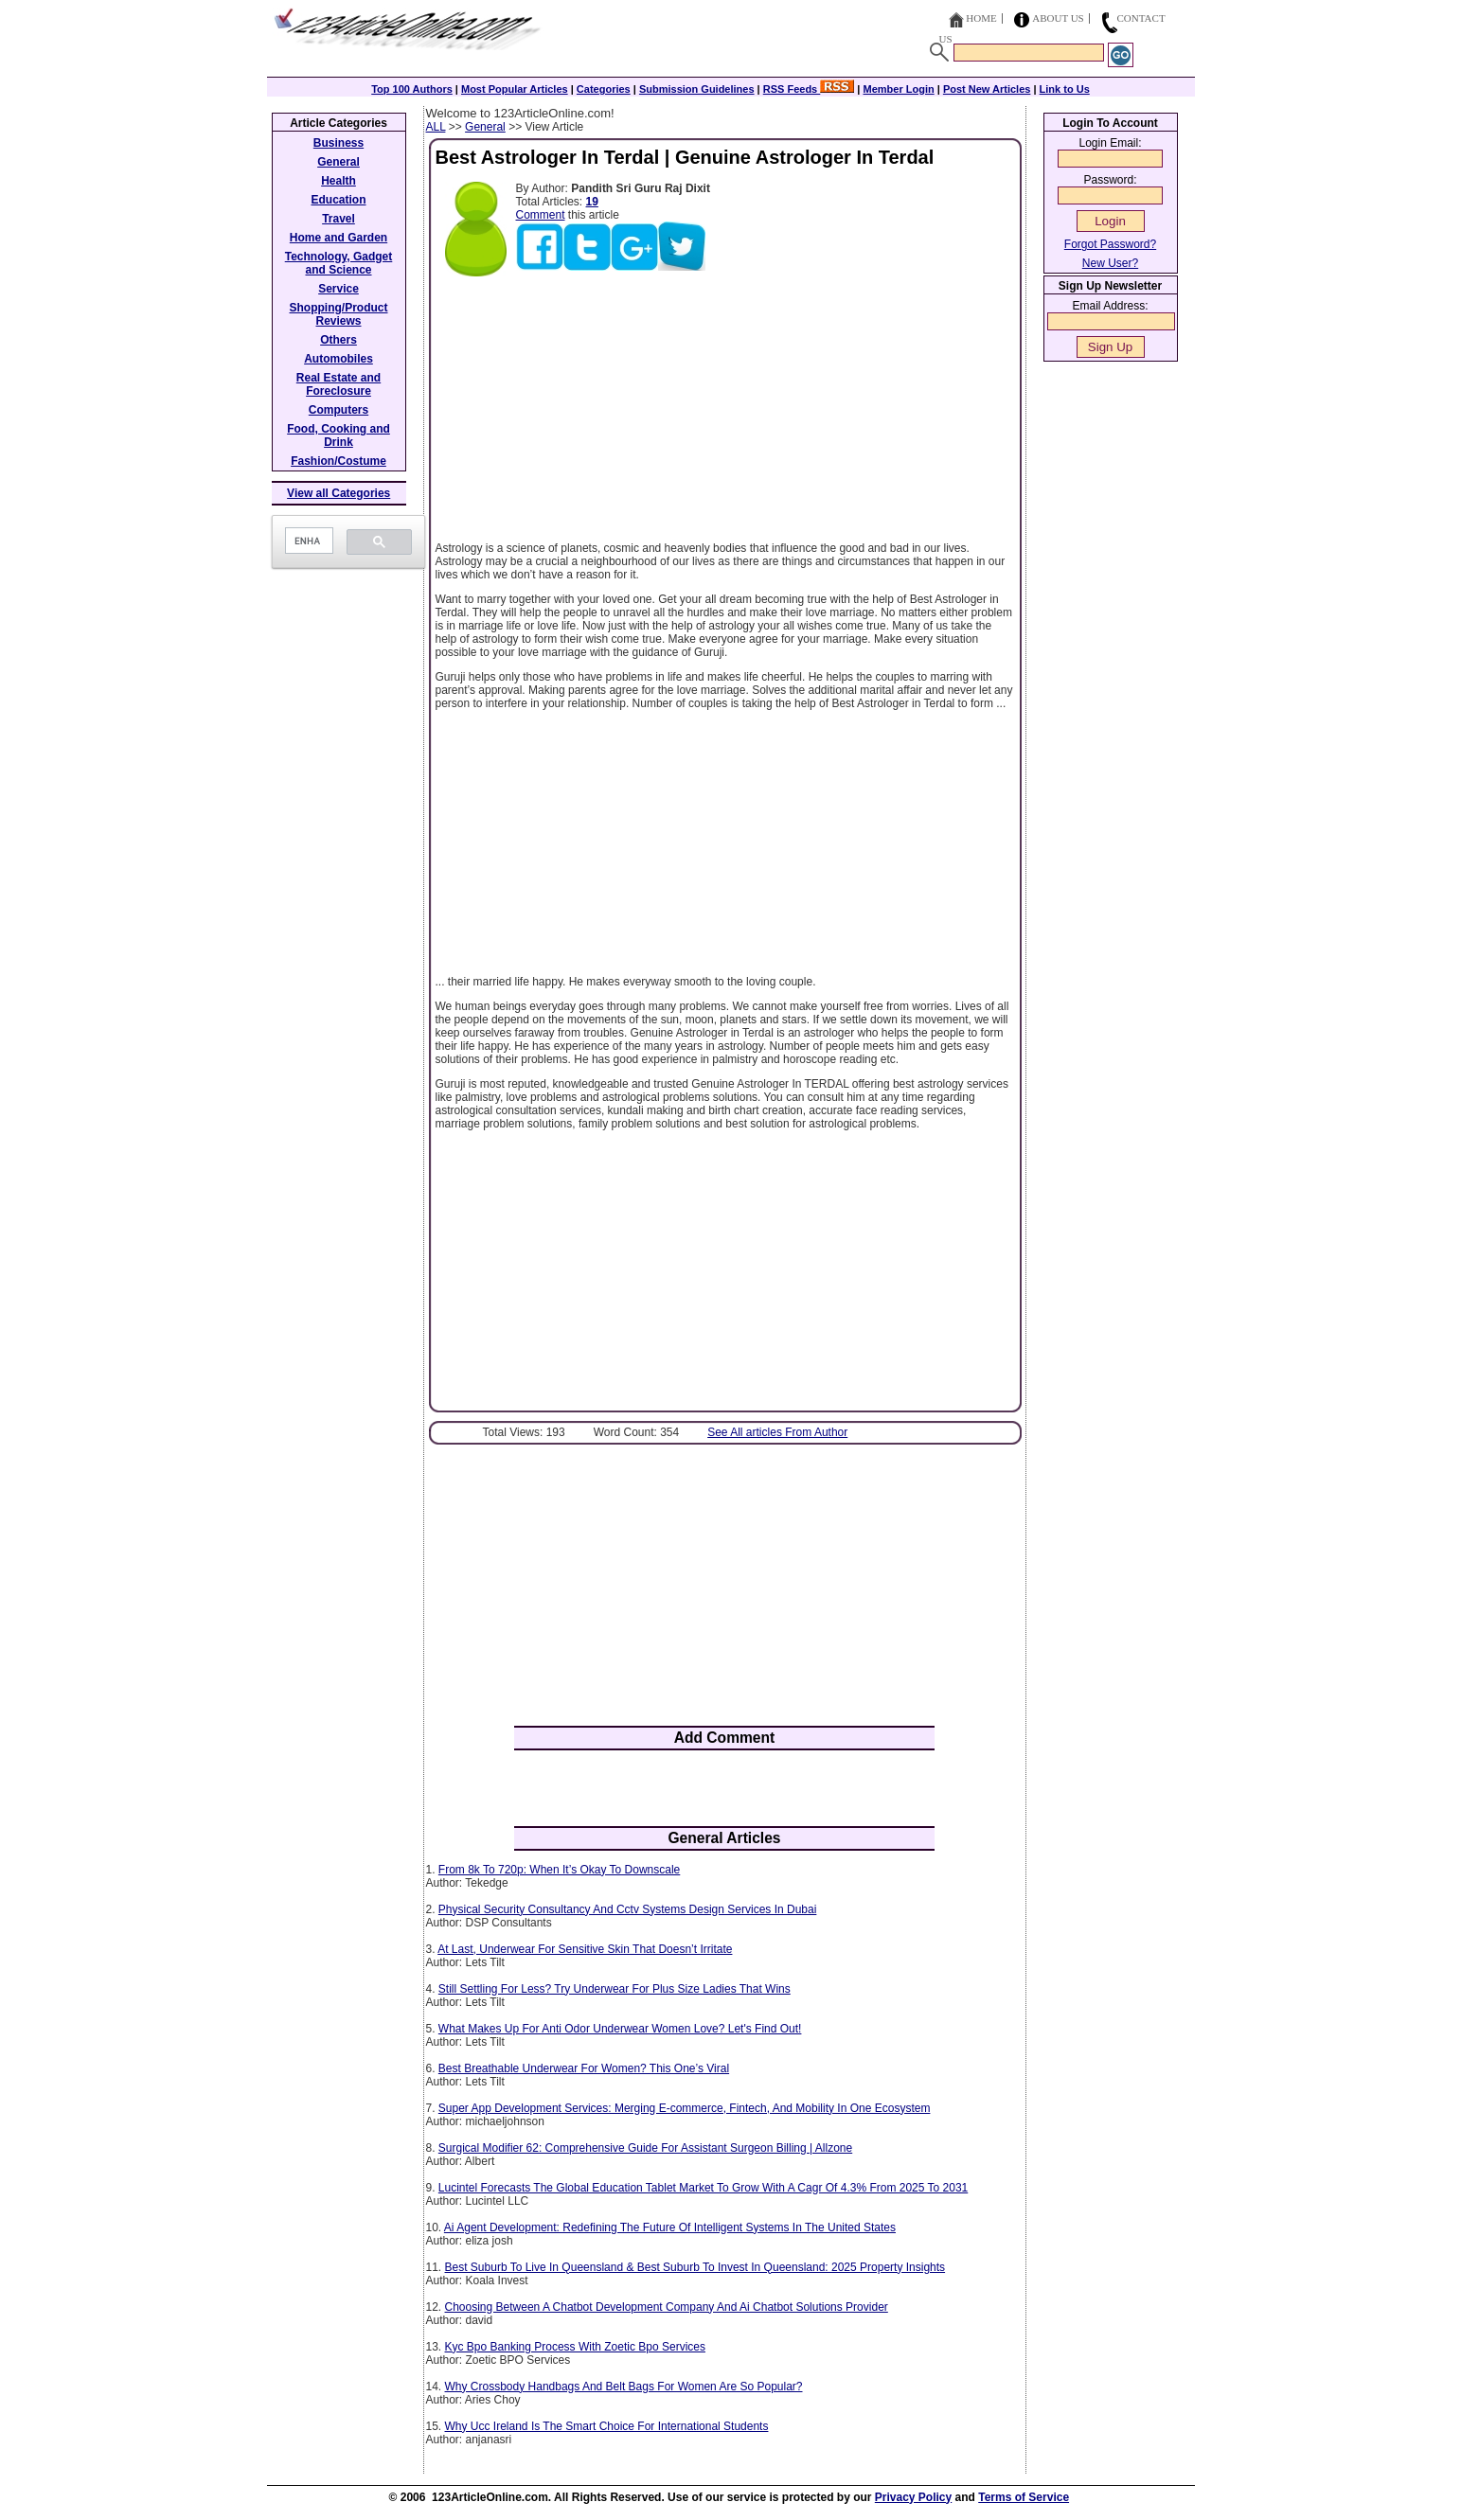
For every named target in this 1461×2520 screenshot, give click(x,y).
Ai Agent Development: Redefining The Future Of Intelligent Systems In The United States (670, 2227)
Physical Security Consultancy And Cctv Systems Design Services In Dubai (627, 1909)
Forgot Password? (1110, 244)
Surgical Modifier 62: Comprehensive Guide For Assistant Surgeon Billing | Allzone (645, 2148)
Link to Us (1065, 89)
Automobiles (338, 358)
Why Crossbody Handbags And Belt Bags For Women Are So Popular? (624, 2386)
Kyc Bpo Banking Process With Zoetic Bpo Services (575, 2346)
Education (338, 199)
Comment (540, 215)
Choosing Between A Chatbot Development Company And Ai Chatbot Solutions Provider (666, 2307)
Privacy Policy (913, 2497)
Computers (338, 410)
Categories (604, 89)
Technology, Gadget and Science (339, 263)
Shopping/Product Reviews (339, 314)
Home (981, 18)
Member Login (899, 89)
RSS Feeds (809, 89)
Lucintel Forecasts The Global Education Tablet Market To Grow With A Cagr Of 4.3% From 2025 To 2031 (703, 2187)
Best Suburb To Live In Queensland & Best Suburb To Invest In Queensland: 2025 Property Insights (695, 2267)
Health (338, 180)
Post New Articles (987, 89)
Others (338, 339)
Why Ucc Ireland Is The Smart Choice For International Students (607, 2426)
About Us (1058, 18)
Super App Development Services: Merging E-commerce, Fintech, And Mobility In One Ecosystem (684, 2108)
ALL (436, 126)
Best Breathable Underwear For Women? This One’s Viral (583, 2068)
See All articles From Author (777, 1432)
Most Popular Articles (514, 89)
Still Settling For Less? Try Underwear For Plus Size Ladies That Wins (614, 1989)
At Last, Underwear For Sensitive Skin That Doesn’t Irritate (584, 1949)
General (485, 126)
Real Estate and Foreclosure (338, 384)
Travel (338, 218)
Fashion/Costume (338, 461)
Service (338, 288)
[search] (307, 541)
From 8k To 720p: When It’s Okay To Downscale (559, 1869)
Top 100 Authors (412, 89)
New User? (1110, 263)
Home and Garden (338, 237)
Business (338, 143)
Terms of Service (1023, 2497)
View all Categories (338, 493)
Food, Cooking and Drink (338, 435)
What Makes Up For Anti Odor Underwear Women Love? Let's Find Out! (620, 2028)
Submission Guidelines (697, 89)
